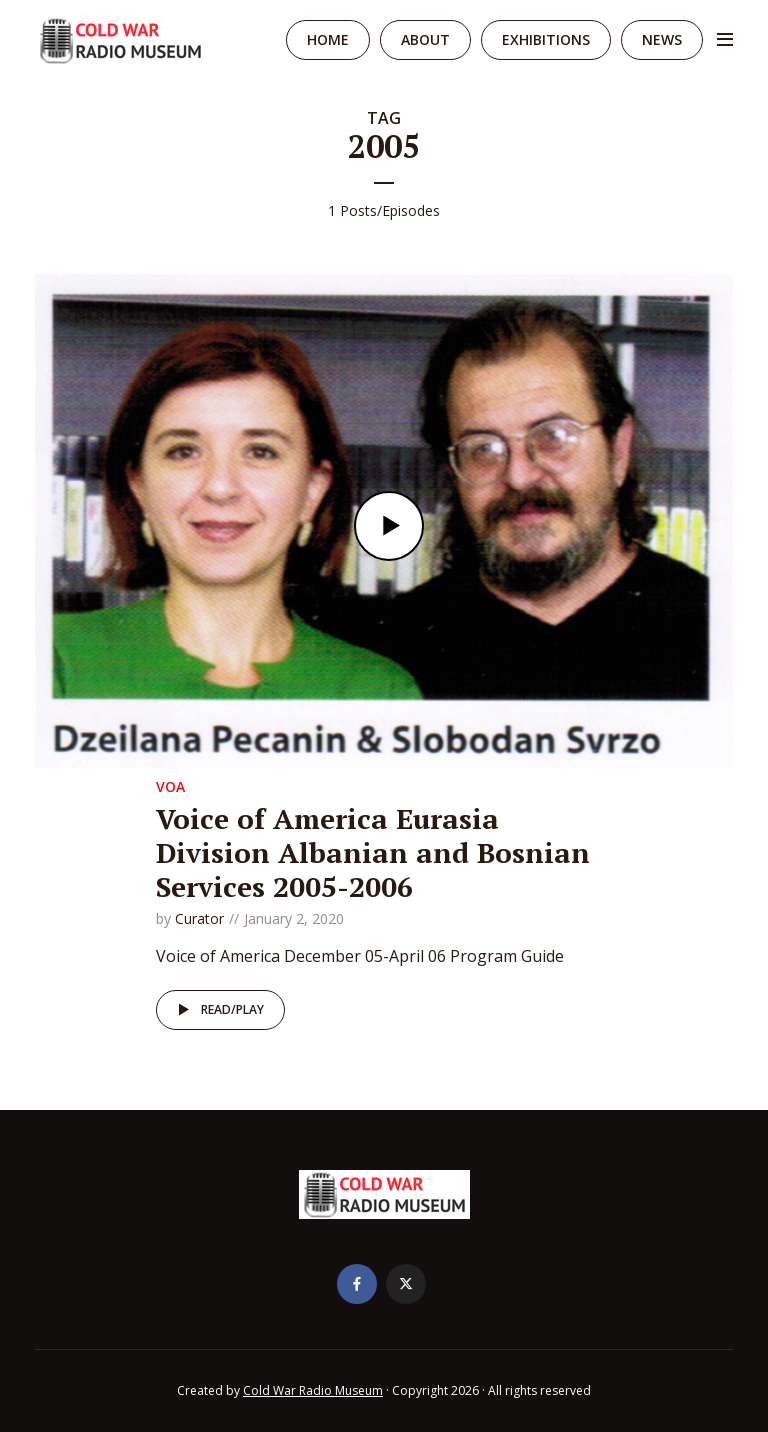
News (662, 39)
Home (328, 39)
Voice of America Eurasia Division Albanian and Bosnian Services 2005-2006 (373, 852)
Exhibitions (546, 39)
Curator (199, 918)
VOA (170, 786)
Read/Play (217, 1010)
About (425, 39)
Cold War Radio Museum (313, 1390)
